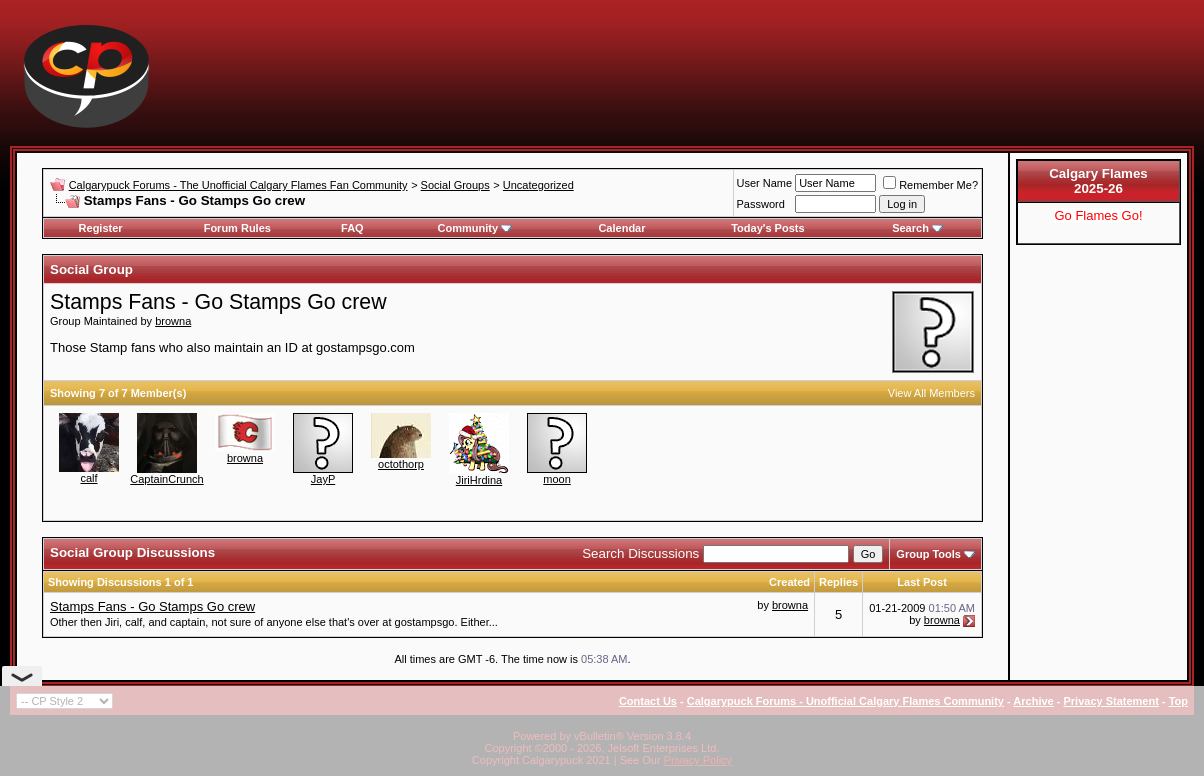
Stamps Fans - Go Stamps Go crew (152, 606)
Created (789, 582)
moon (557, 479)
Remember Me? (930, 185)
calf (88, 478)
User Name (765, 183)
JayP (323, 479)
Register (101, 228)
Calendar (621, 228)
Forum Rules (237, 228)
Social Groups (455, 185)
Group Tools (928, 554)
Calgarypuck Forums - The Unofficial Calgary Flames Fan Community (238, 185)
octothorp (401, 464)
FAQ (352, 228)
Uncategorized (538, 185)
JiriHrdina (479, 480)
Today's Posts (767, 228)
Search (917, 228)
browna (173, 321)
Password (761, 204)
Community (475, 228)
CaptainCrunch (166, 479)
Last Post (922, 582)
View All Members (931, 393)
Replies (838, 582)
